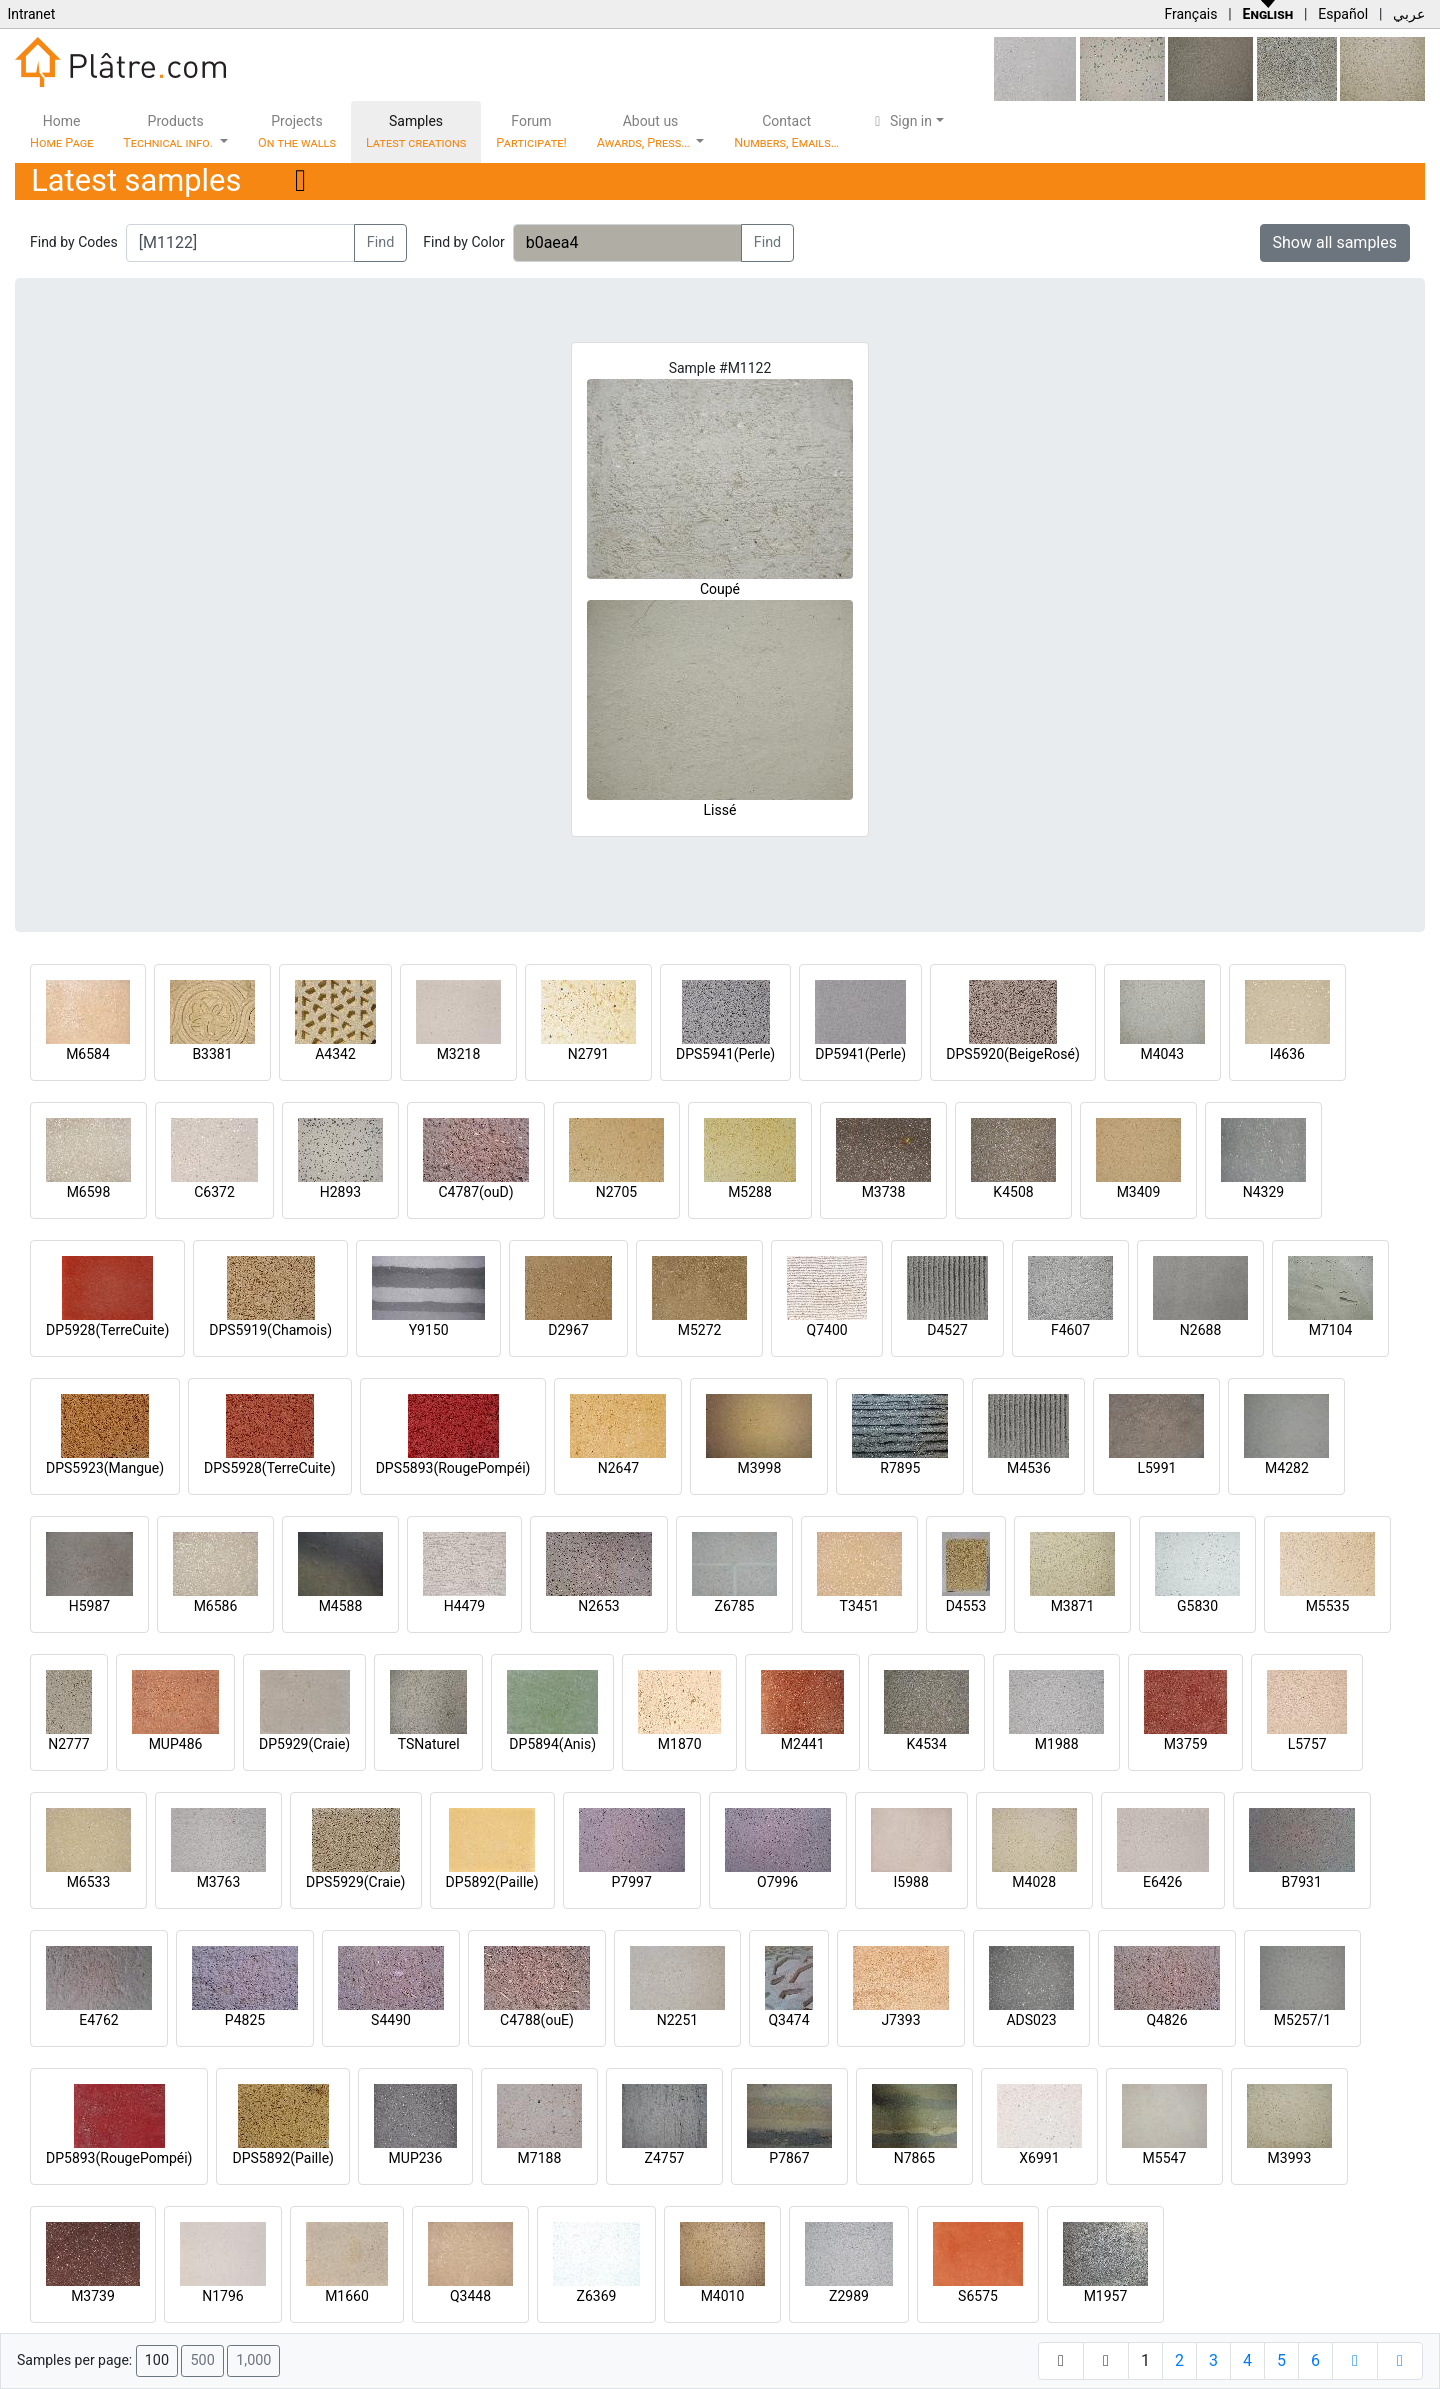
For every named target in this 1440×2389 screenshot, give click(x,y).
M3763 (219, 1882)
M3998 (760, 1468)
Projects (297, 131)
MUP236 (416, 2158)
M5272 (700, 1330)
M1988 (1057, 1744)
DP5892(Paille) (492, 1882)
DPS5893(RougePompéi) (453, 1468)
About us (645, 131)
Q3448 (470, 2296)
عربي (1409, 14)
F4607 (1070, 1330)
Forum (531, 131)
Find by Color (463, 242)
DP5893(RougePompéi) (119, 2158)
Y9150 (429, 1330)
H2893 (340, 1192)
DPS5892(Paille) (282, 2158)
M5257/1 (1302, 2020)
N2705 (616, 1192)
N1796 (222, 2296)
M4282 (1287, 1468)
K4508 (1013, 1192)
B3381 (212, 1054)
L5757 (1307, 1744)
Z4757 (665, 2158)
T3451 (860, 1606)
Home (61, 131)
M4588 (341, 1606)
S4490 (391, 2020)
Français (1190, 14)
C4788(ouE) (537, 2020)
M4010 (723, 2296)
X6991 (1039, 2158)
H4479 (464, 1606)
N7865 (914, 2158)
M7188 (540, 2158)
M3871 (1073, 1606)
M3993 (1290, 2158)
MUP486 (176, 1744)
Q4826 (1166, 2020)
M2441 (803, 1744)
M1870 (680, 1744)
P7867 (789, 2158)
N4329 (1263, 1192)
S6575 (978, 2296)
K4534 (927, 1744)
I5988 (911, 1882)
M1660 (347, 2296)
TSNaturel (429, 1744)
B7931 (1302, 1882)
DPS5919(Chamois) (270, 1330)
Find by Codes (74, 242)
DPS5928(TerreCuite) (270, 1468)
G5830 (1197, 1606)
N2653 (598, 1606)
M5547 (1165, 2158)
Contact (786, 131)
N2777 (68, 1744)
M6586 (216, 1606)
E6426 (1162, 1882)
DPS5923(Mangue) (105, 1468)
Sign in (900, 121)
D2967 (568, 1330)
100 (157, 2360)
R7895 (900, 1468)
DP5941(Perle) (860, 1054)
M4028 (1034, 1882)
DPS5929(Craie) (356, 1882)
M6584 (88, 1054)
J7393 (900, 2020)
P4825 (245, 2020)
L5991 (1156, 1468)
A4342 (335, 1054)
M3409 (1139, 1192)
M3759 (1186, 1744)
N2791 (588, 1054)
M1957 (1106, 2296)
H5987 (89, 1606)
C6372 (214, 1192)
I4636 (1287, 1054)
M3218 (459, 1054)
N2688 (1200, 1330)
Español (1343, 14)
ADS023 (1031, 2020)
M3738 (884, 1192)
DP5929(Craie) (304, 1744)
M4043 (1162, 1054)
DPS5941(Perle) (725, 1054)
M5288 (750, 1192)
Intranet (31, 14)
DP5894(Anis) (552, 1744)
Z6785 (735, 1606)
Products (169, 131)
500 (202, 2360)
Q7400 (827, 1330)
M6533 (89, 1882)
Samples (416, 131)
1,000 (253, 2360)
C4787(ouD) (475, 1192)
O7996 (777, 1882)
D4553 (966, 1606)
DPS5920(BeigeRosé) (1013, 1054)
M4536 (1029, 1468)
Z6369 (597, 2296)
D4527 (947, 1330)
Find (381, 242)
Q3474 (788, 2020)
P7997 (632, 1882)
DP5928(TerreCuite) (107, 1330)
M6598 (89, 1192)
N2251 (677, 2020)
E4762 (98, 2020)
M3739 (93, 2296)
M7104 (1331, 1330)
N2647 (618, 1468)
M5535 (1328, 1606)
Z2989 (849, 2296)
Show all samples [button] (1335, 242)
